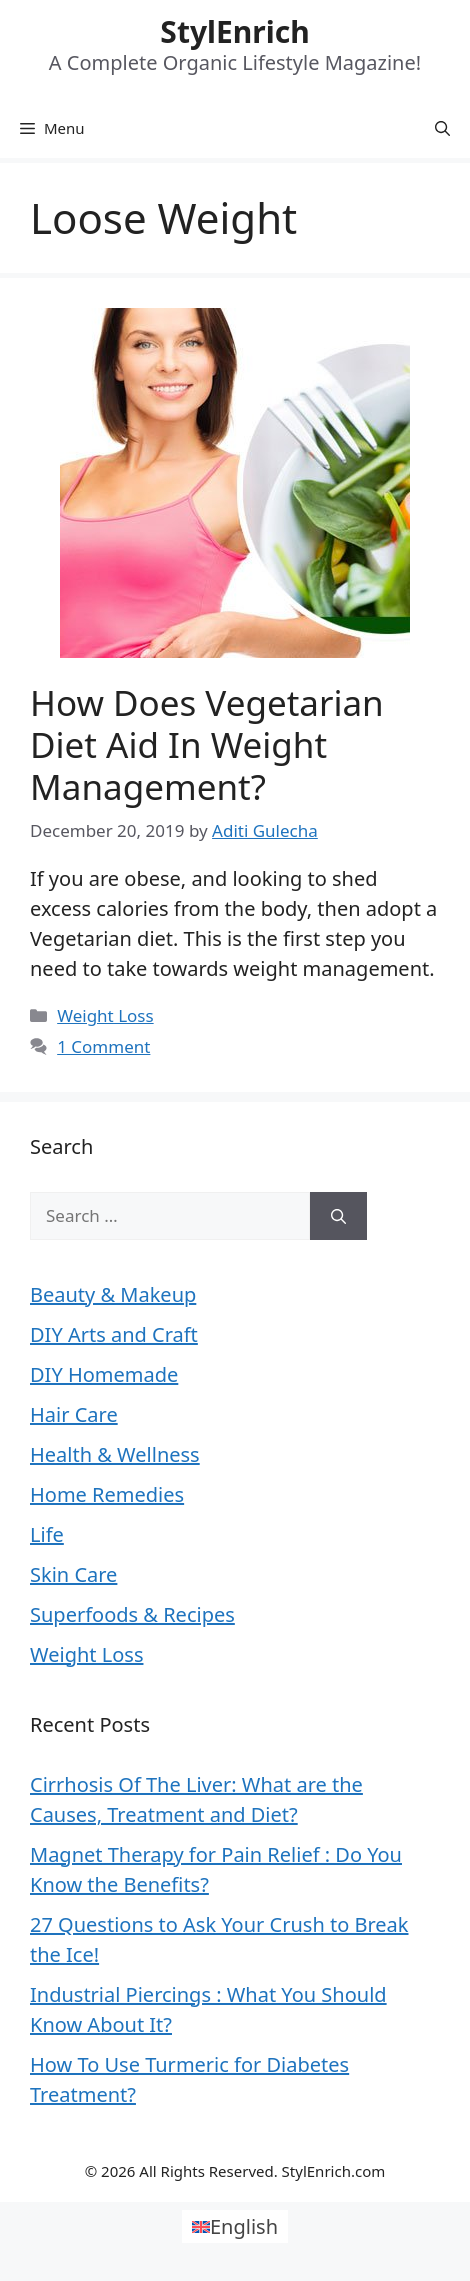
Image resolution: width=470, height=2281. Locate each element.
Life (47, 1534)
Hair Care (74, 1414)
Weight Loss (105, 1015)
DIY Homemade (104, 1374)
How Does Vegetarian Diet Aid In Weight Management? (207, 744)
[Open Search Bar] (442, 128)
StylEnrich (234, 31)
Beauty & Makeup (113, 1294)
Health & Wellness (115, 1454)
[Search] (338, 1216)
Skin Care (73, 1574)
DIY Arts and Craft (114, 1334)
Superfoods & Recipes (132, 1614)
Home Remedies (107, 1494)
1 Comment (103, 1046)
